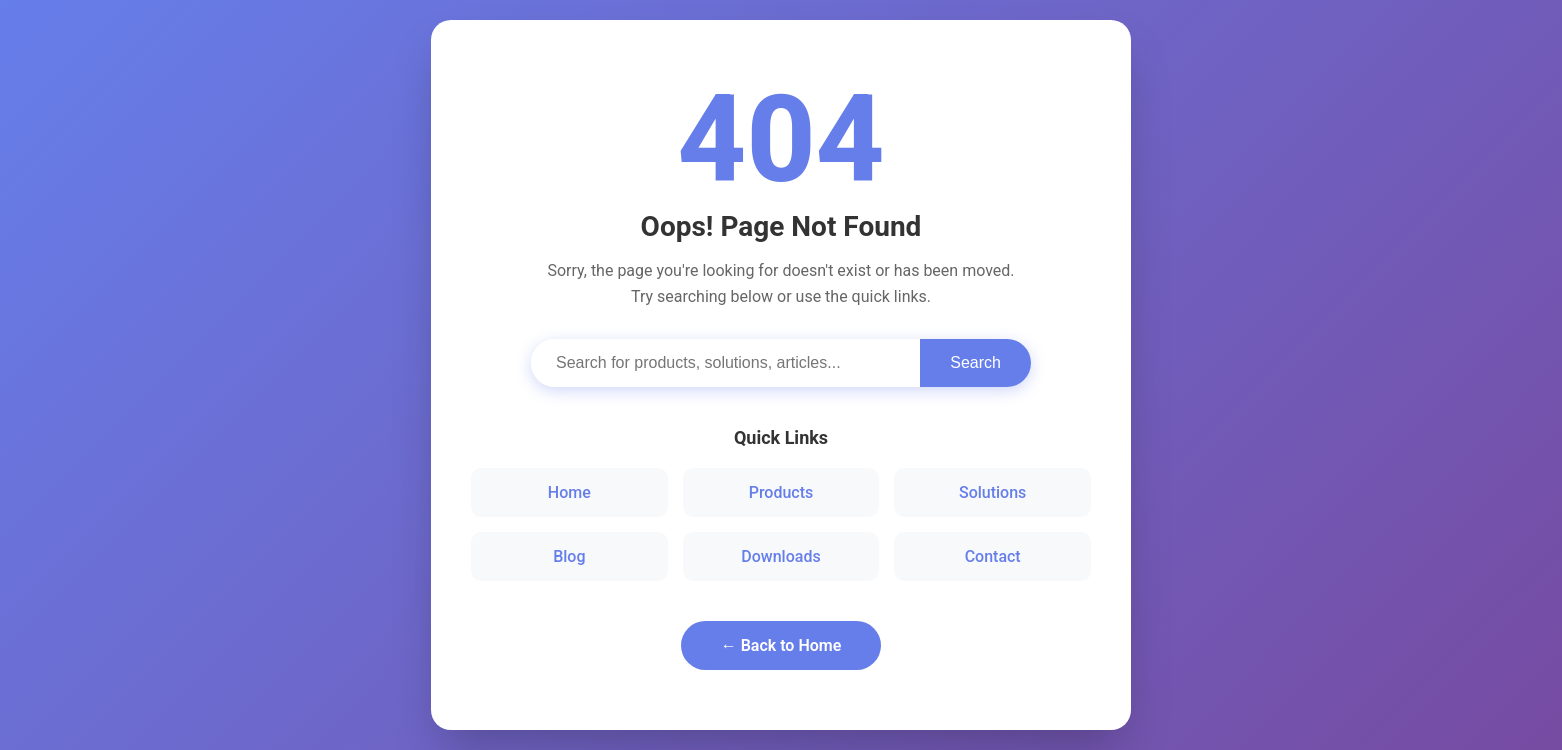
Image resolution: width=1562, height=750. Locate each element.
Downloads (780, 556)
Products (781, 492)
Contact (993, 556)
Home (569, 492)
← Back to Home (781, 645)
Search (975, 362)
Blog (569, 556)
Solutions (992, 492)
